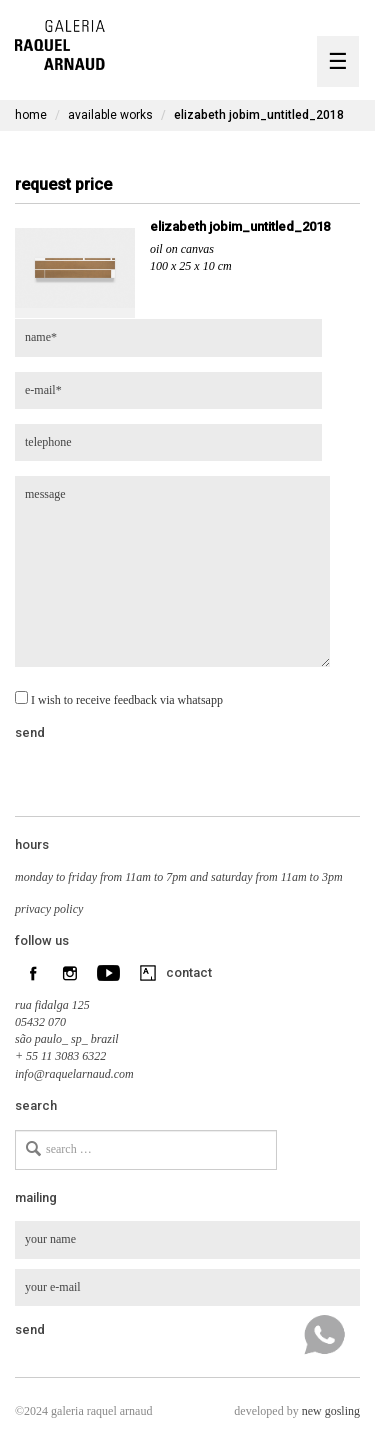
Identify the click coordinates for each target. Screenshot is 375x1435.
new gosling (331, 1411)
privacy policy (49, 909)
